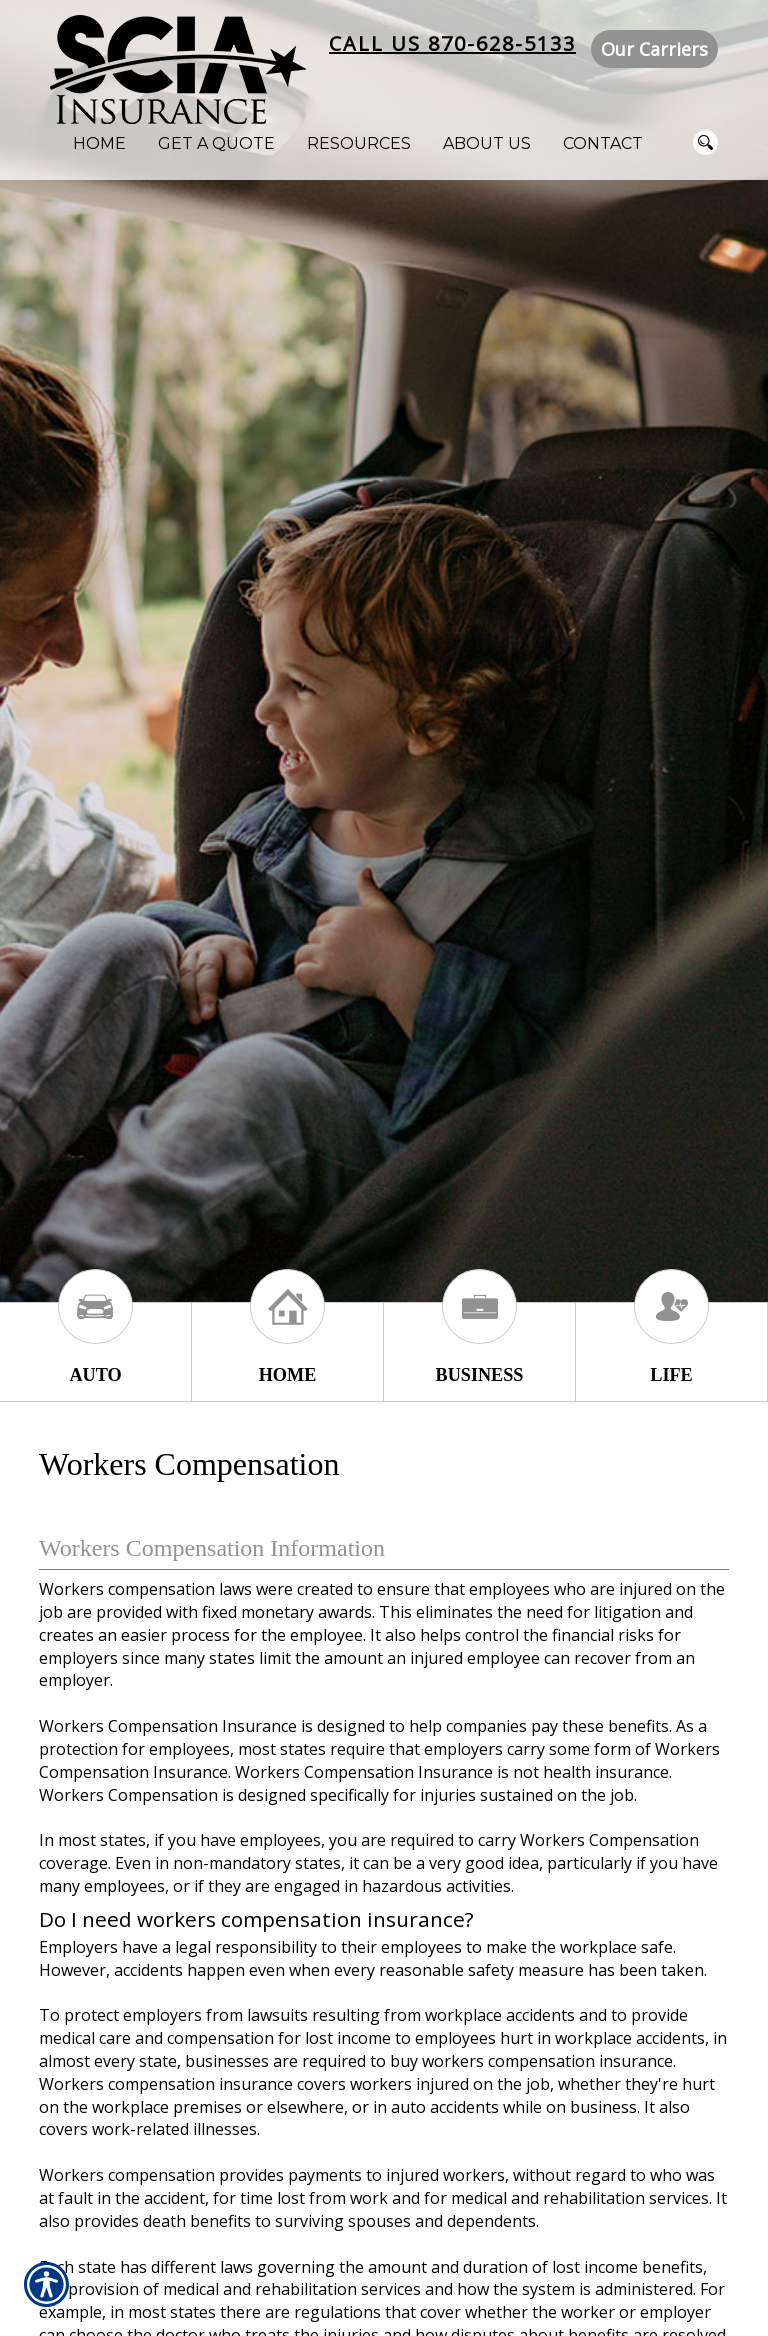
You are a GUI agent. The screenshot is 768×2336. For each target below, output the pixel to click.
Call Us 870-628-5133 (452, 43)
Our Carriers (654, 49)
